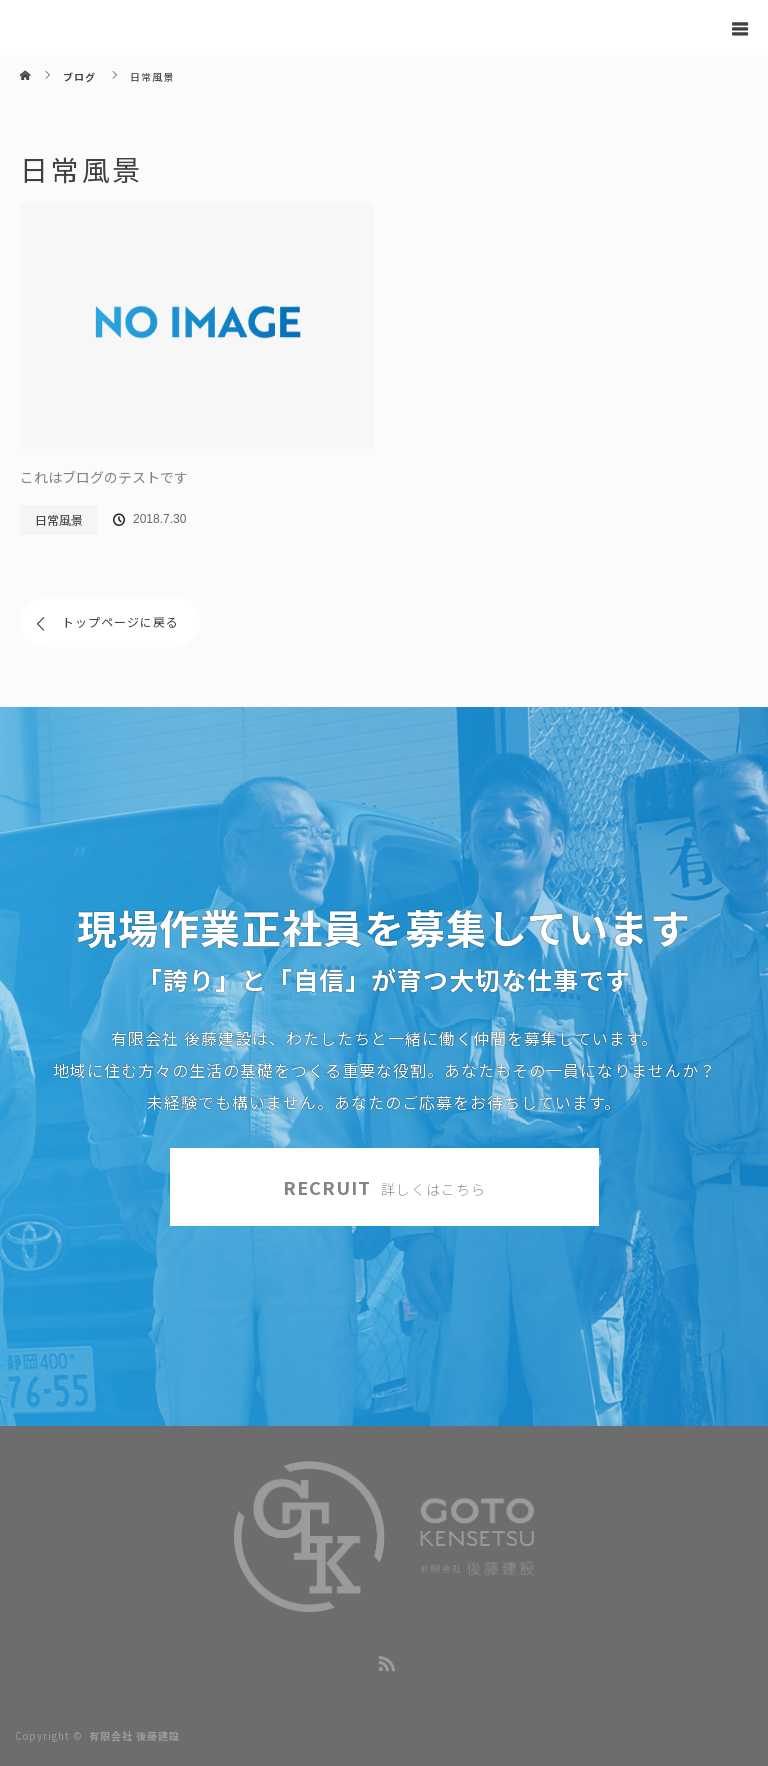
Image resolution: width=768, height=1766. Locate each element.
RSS (384, 1660)
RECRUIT (384, 1187)
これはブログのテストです (104, 477)
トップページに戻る (120, 621)
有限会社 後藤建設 (134, 1735)
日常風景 (59, 519)
